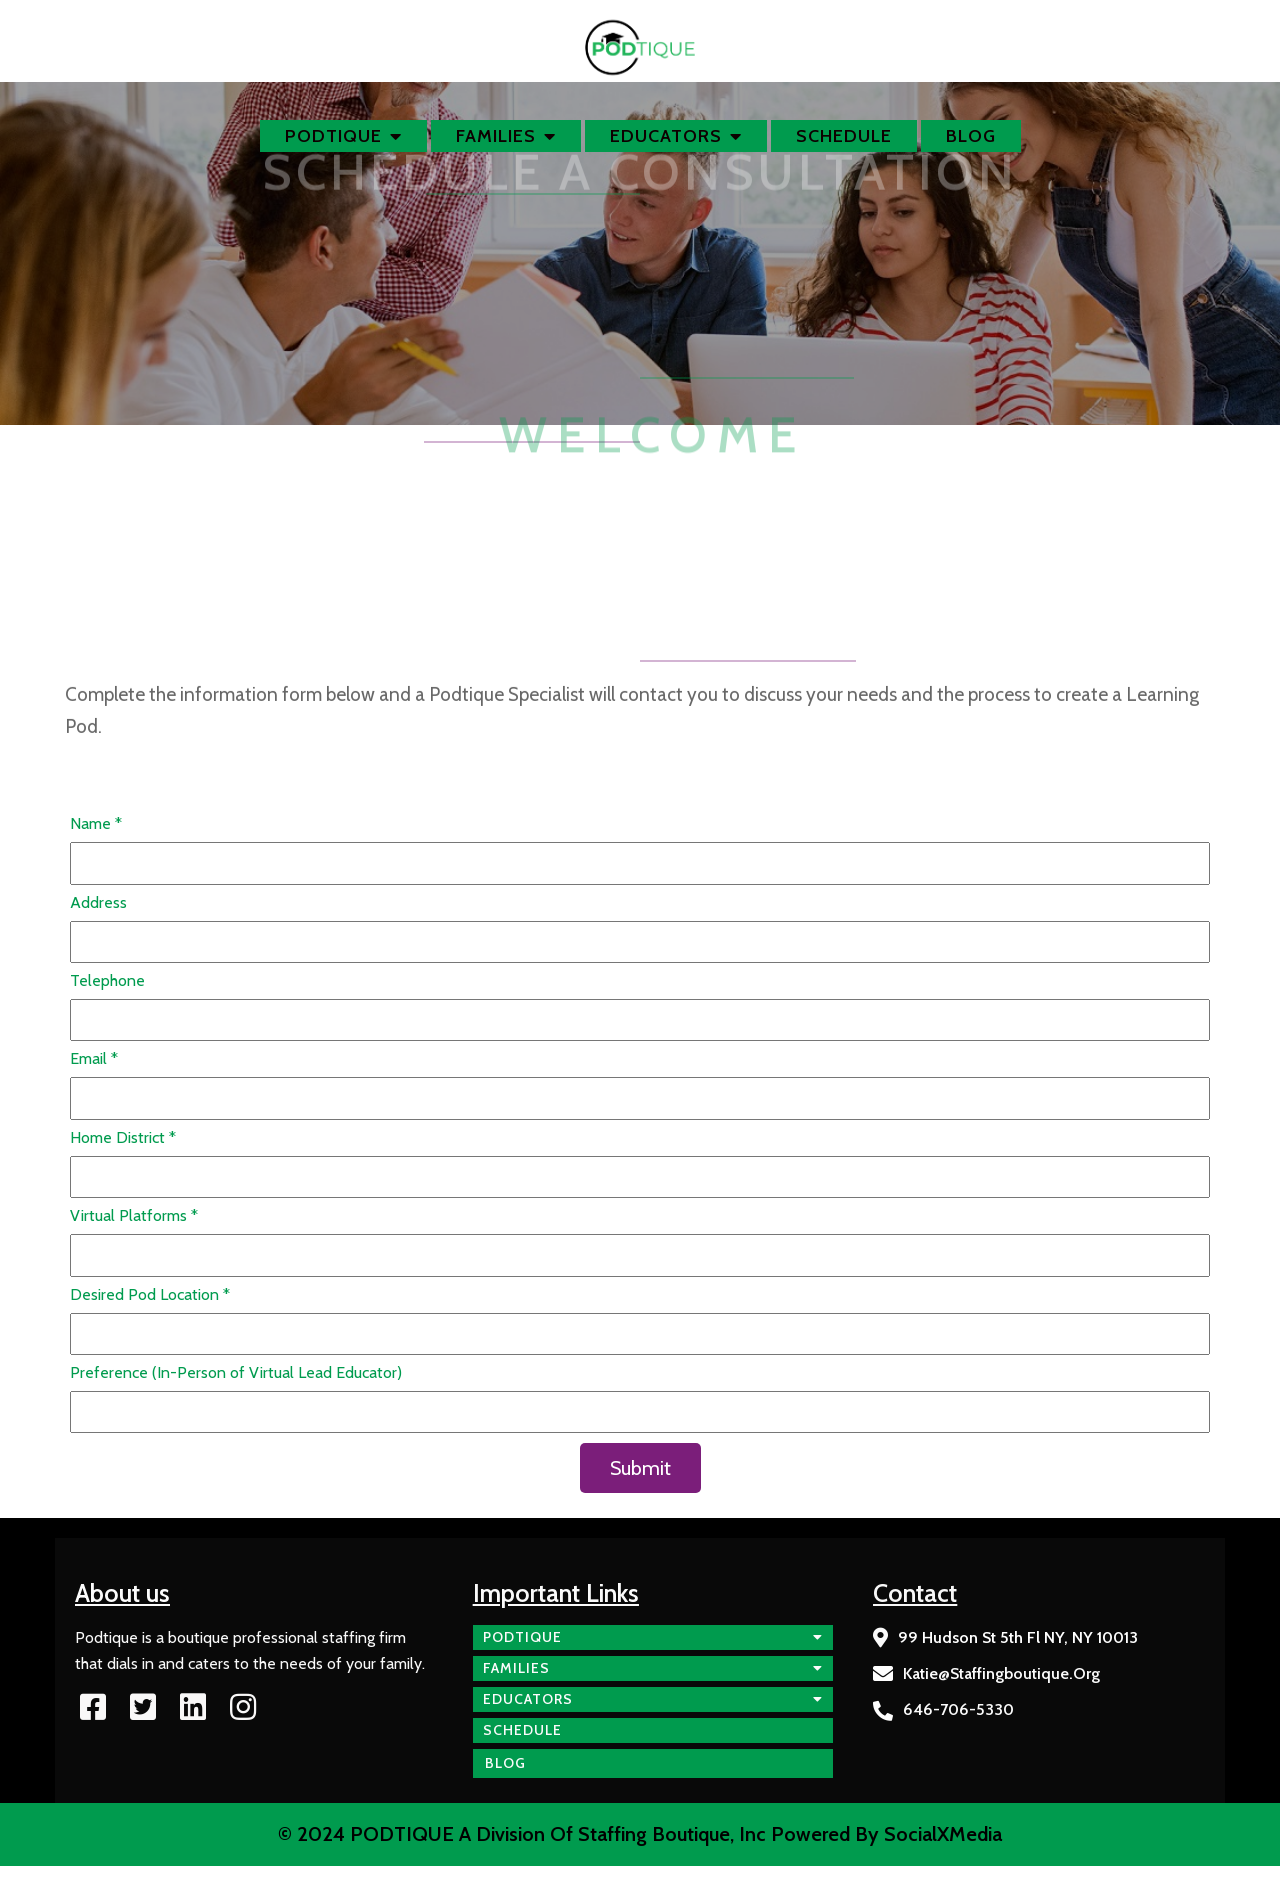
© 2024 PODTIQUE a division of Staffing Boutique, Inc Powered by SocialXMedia (640, 1834)
